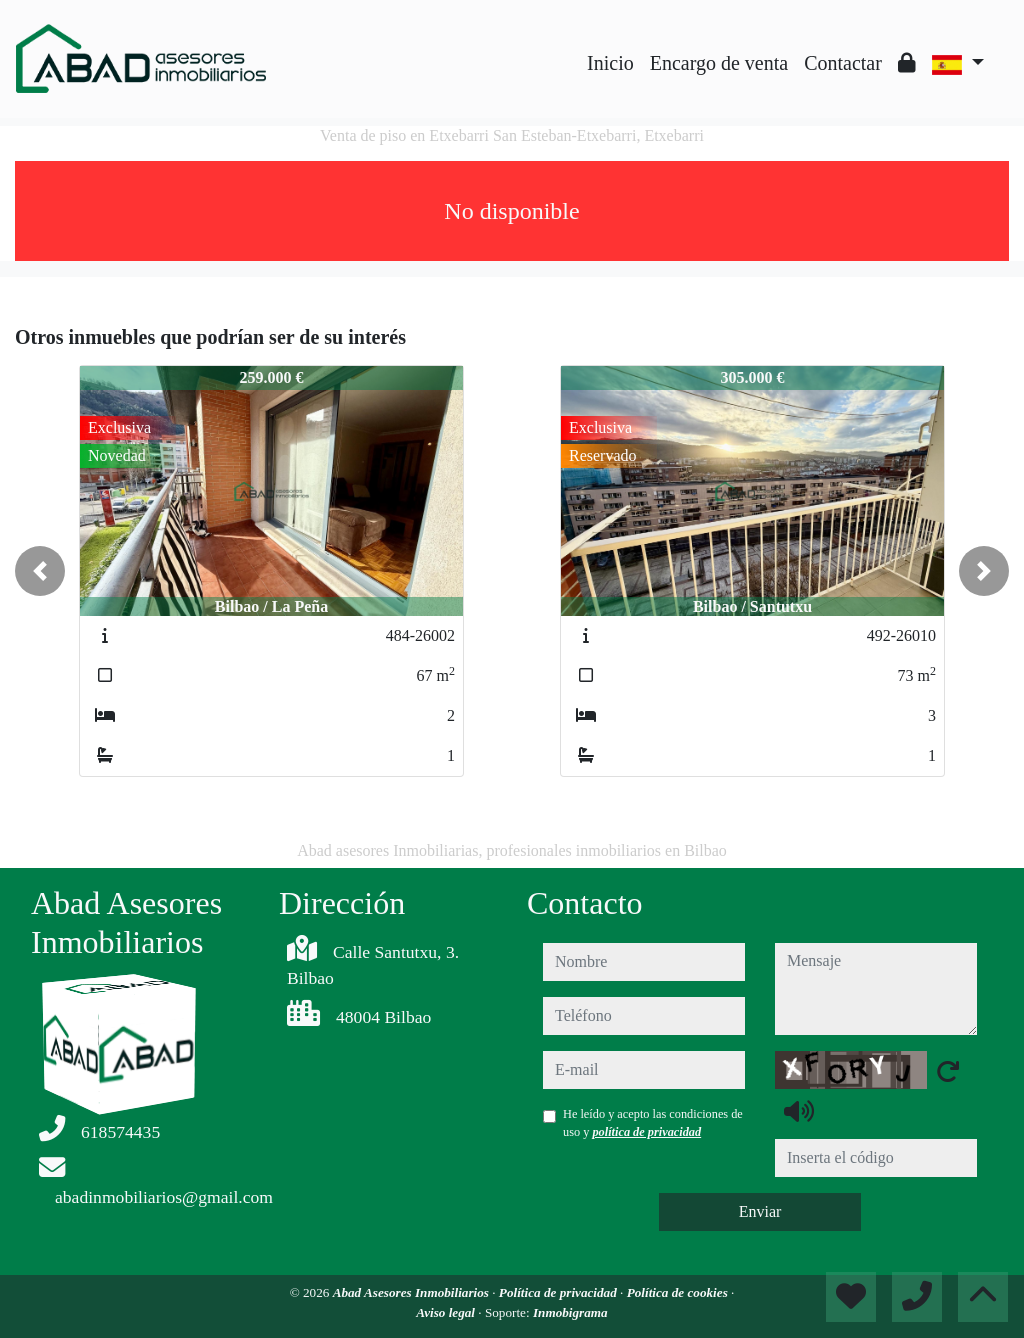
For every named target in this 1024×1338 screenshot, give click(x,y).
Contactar (843, 63)
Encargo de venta (719, 63)
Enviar (760, 1211)
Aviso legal (447, 1312)
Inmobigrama (570, 1312)
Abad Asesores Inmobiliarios (413, 1292)
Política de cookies (679, 1292)
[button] (40, 571)
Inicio (610, 63)
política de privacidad (646, 1132)
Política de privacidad (559, 1292)
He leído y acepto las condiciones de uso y (653, 1123)
